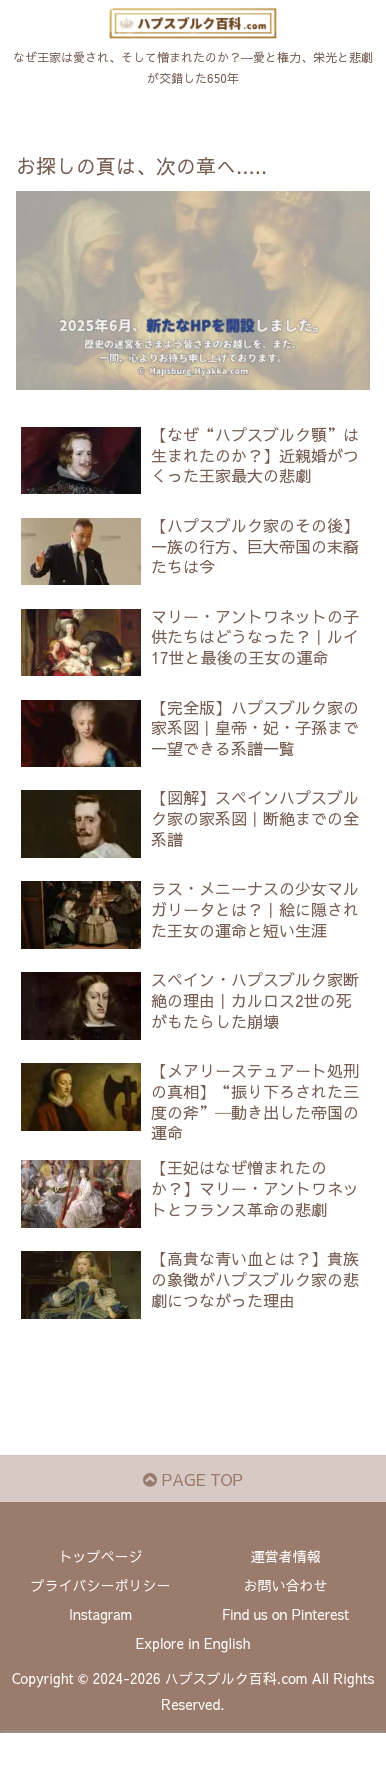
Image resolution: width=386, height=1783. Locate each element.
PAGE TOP (193, 1479)
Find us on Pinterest (285, 1614)
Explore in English (193, 1643)
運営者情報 (286, 1556)
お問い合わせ (286, 1585)
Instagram (100, 1614)
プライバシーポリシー (101, 1585)
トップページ (101, 1556)
